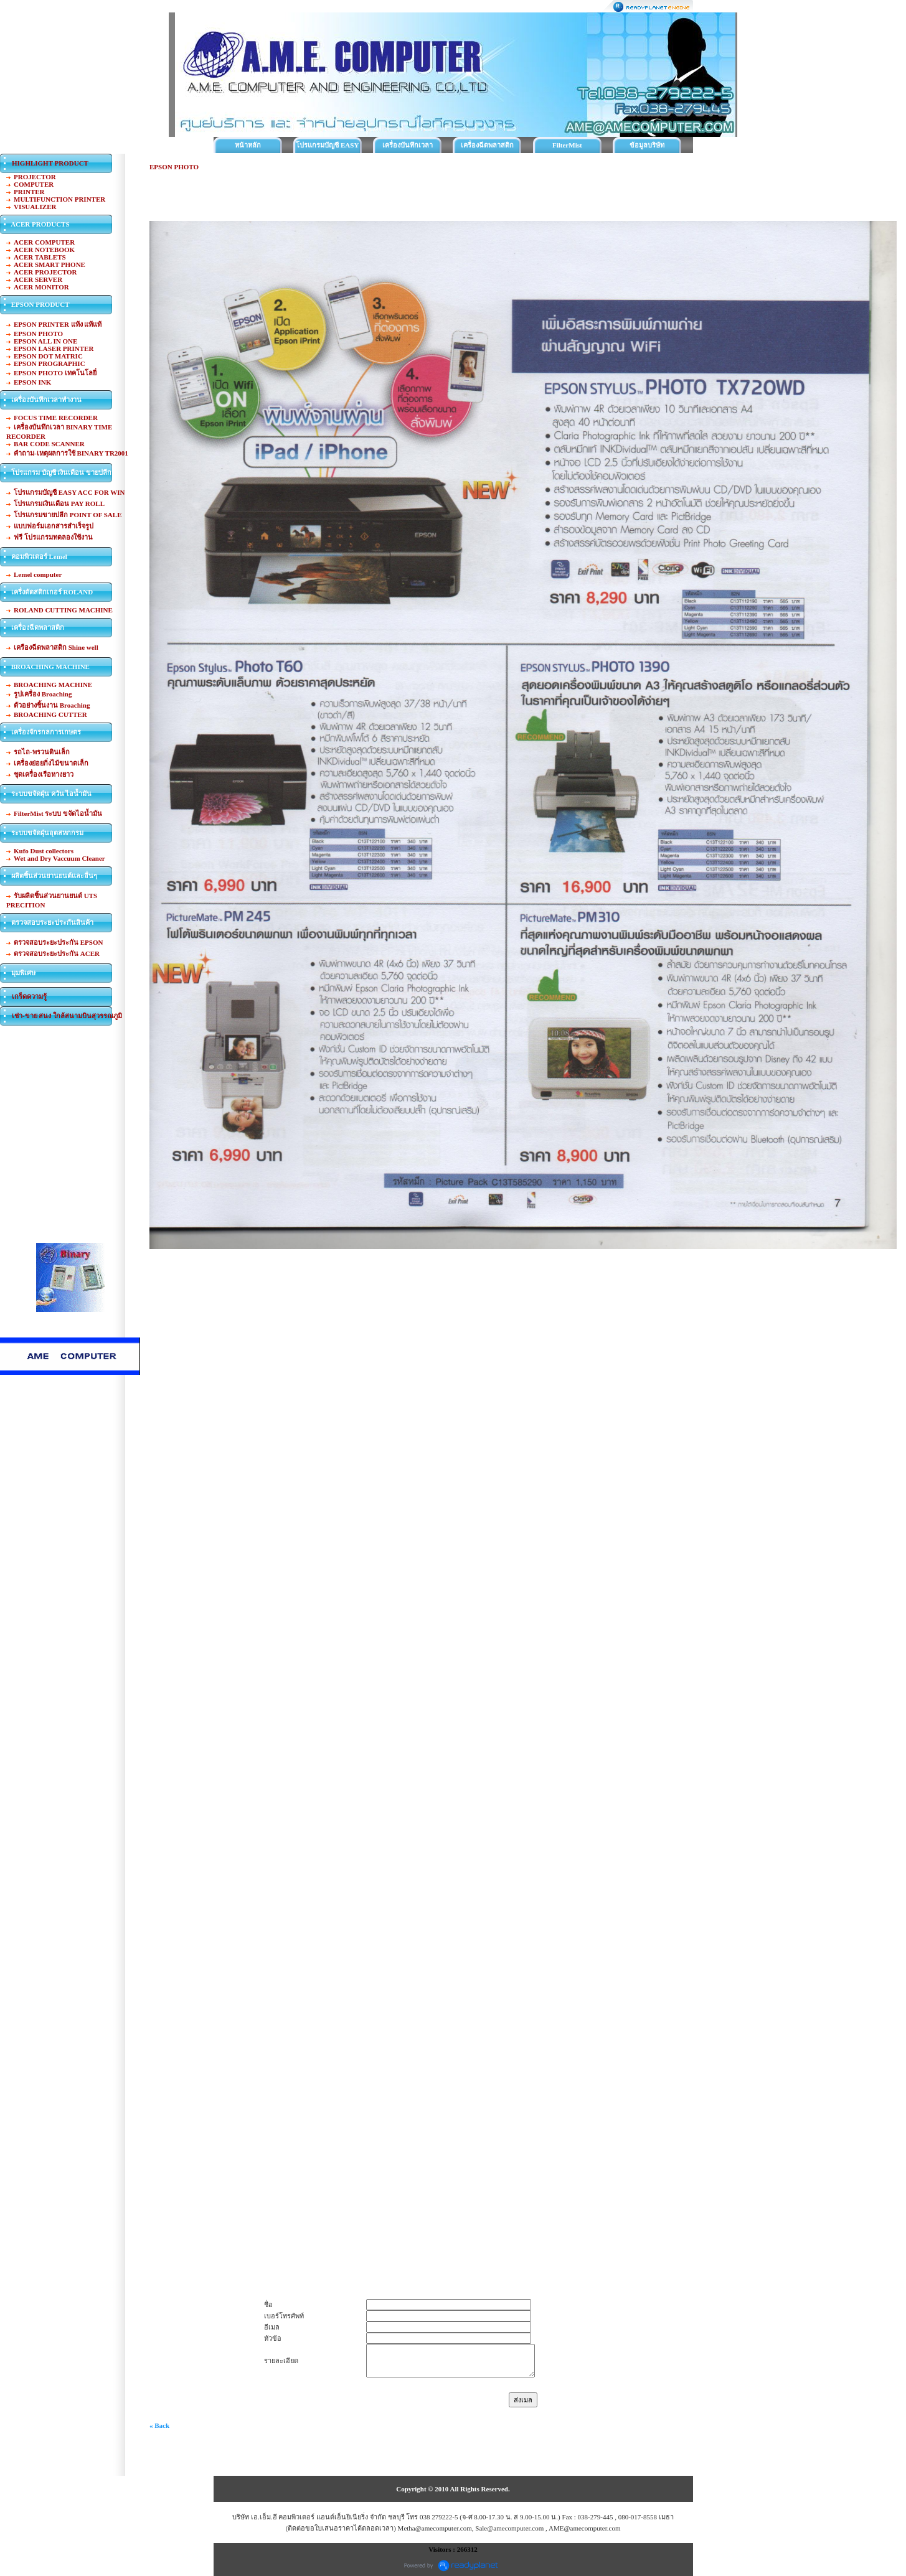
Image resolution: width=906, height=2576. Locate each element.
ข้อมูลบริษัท (647, 145)
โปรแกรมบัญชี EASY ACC (327, 147)
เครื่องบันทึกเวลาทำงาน (407, 147)
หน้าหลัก (248, 145)
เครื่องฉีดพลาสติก (487, 145)
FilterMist (567, 145)
